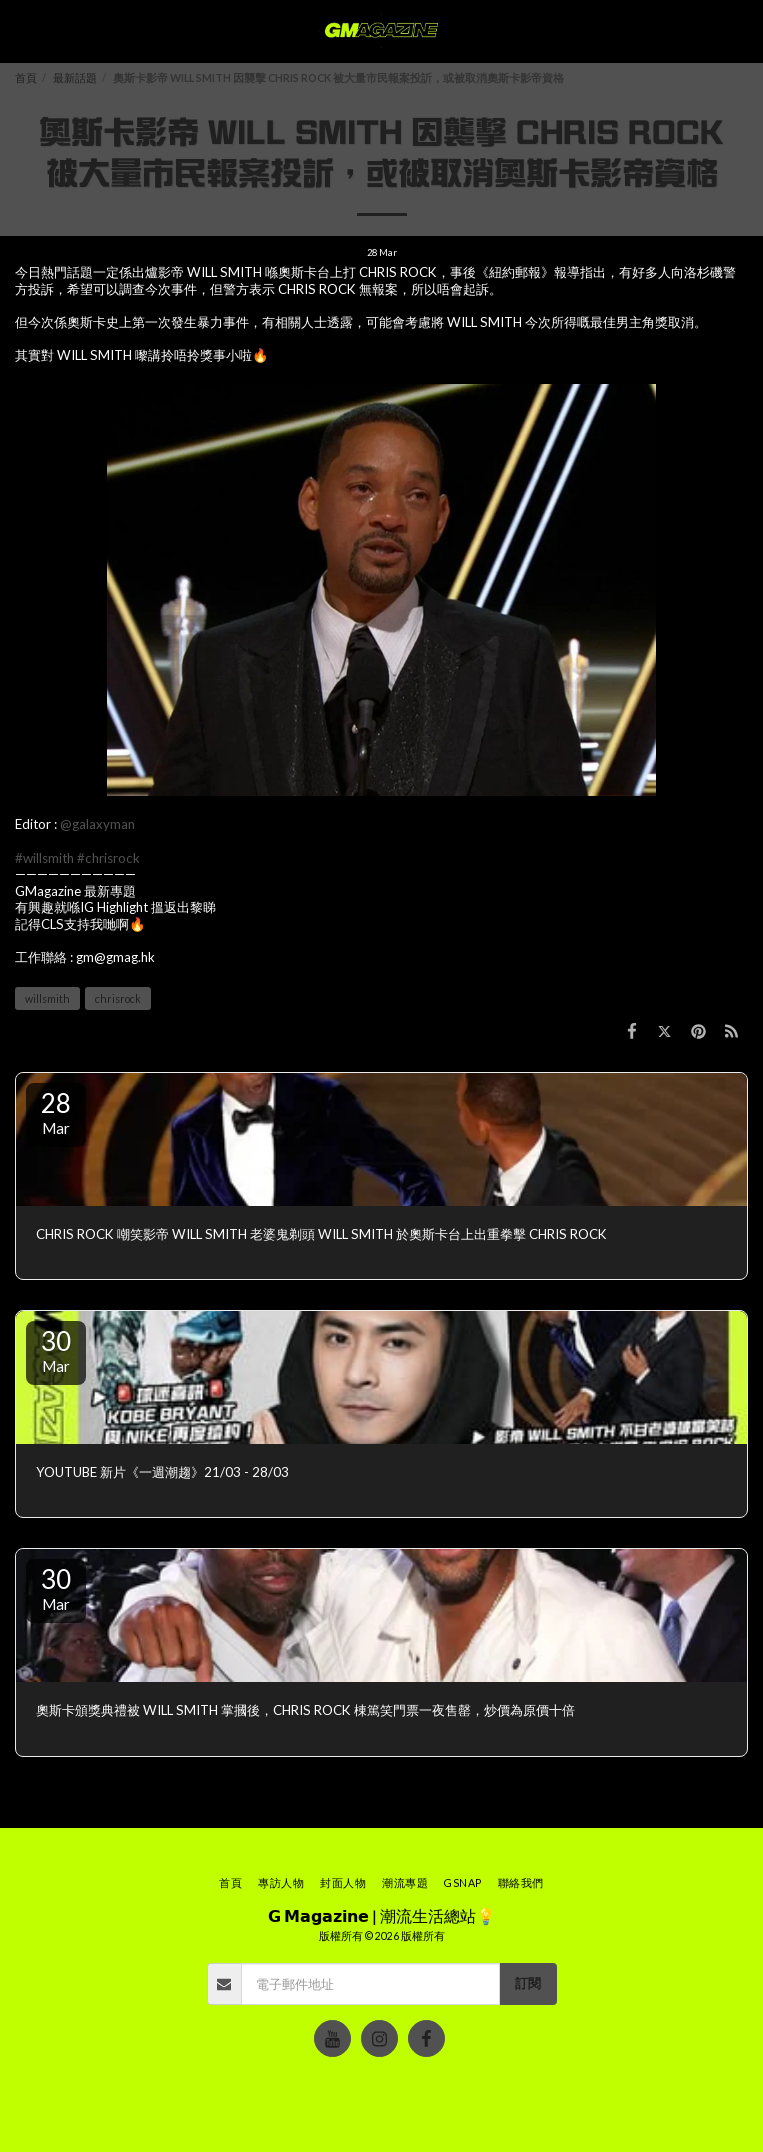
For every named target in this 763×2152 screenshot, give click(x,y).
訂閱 (528, 1983)
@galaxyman (97, 824)
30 (56, 1350)
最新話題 (75, 77)
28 (56, 1112)
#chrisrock (108, 858)
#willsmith (44, 858)
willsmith (47, 998)
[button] (22, 31)
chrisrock (118, 998)
